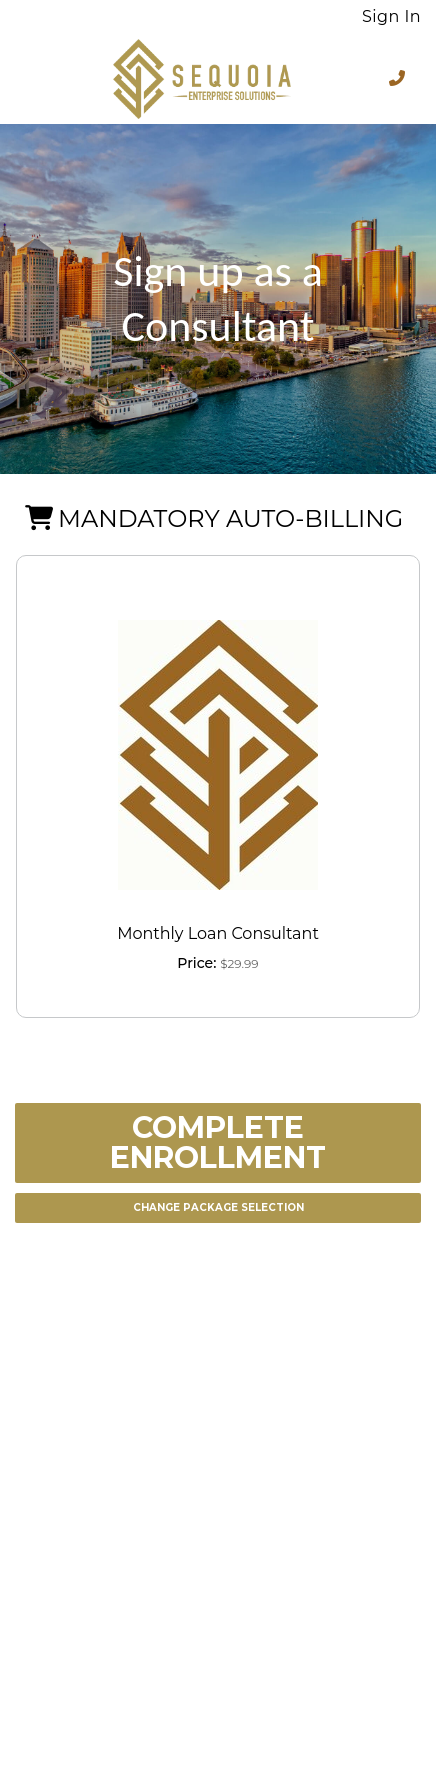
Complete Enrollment (218, 1142)
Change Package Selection (218, 1207)
